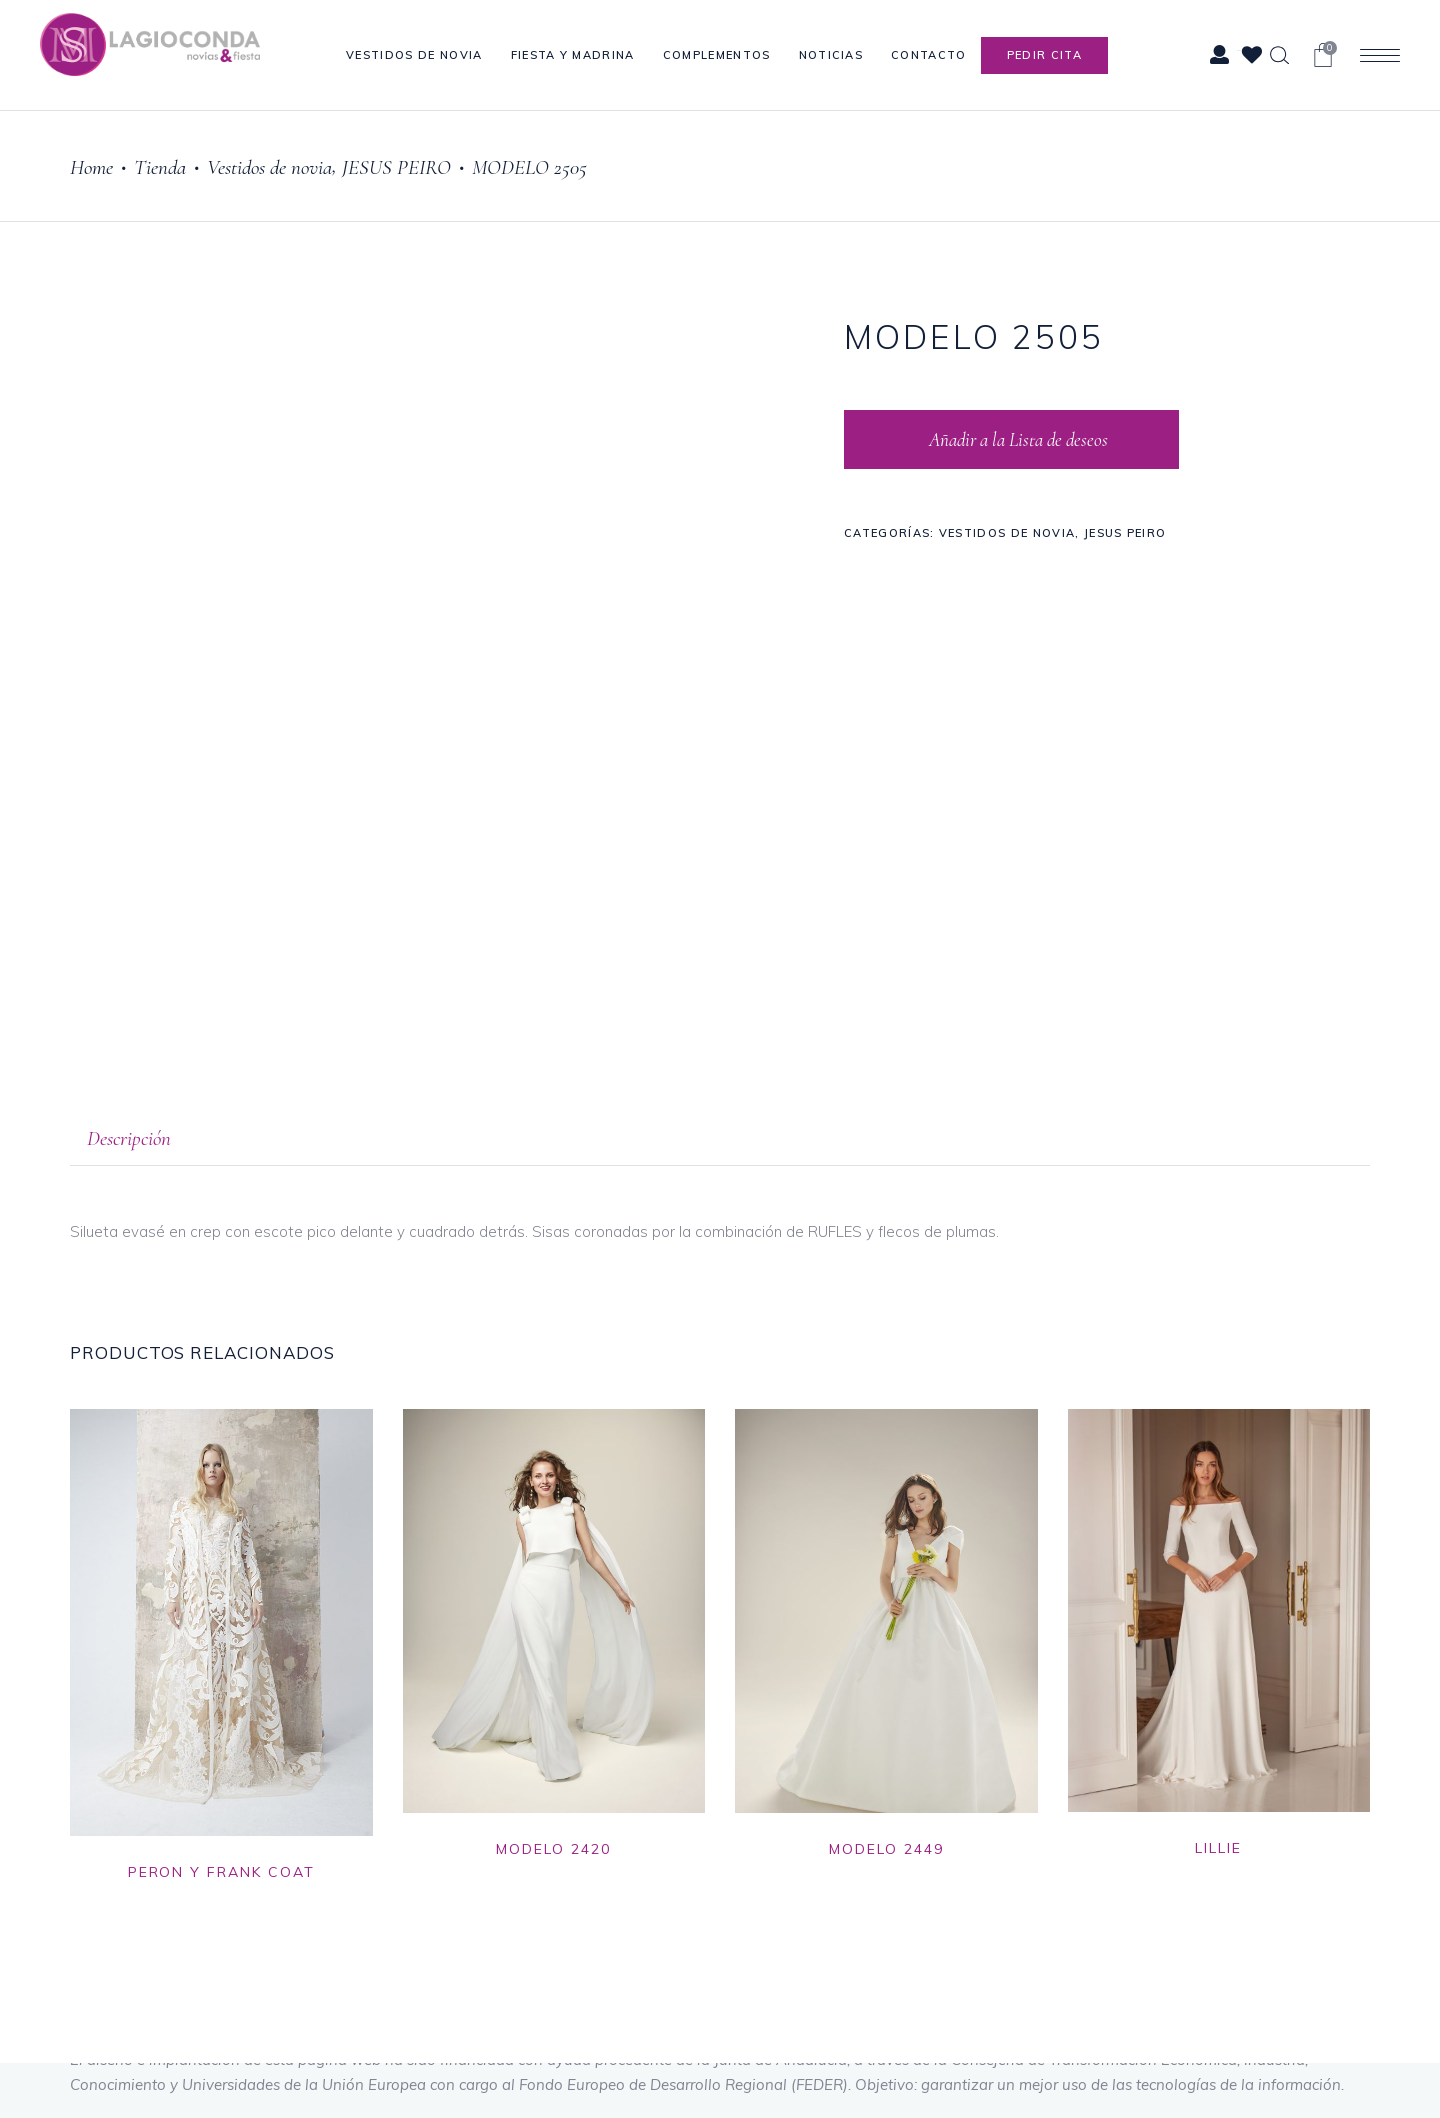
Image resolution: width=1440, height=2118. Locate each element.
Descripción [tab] (129, 1138)
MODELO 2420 (553, 1849)
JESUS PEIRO (396, 167)
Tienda (160, 167)
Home (91, 167)
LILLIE (1218, 1848)
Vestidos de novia (269, 167)
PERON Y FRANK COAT (221, 1872)
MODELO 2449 (886, 1849)
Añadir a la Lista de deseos (1016, 439)
